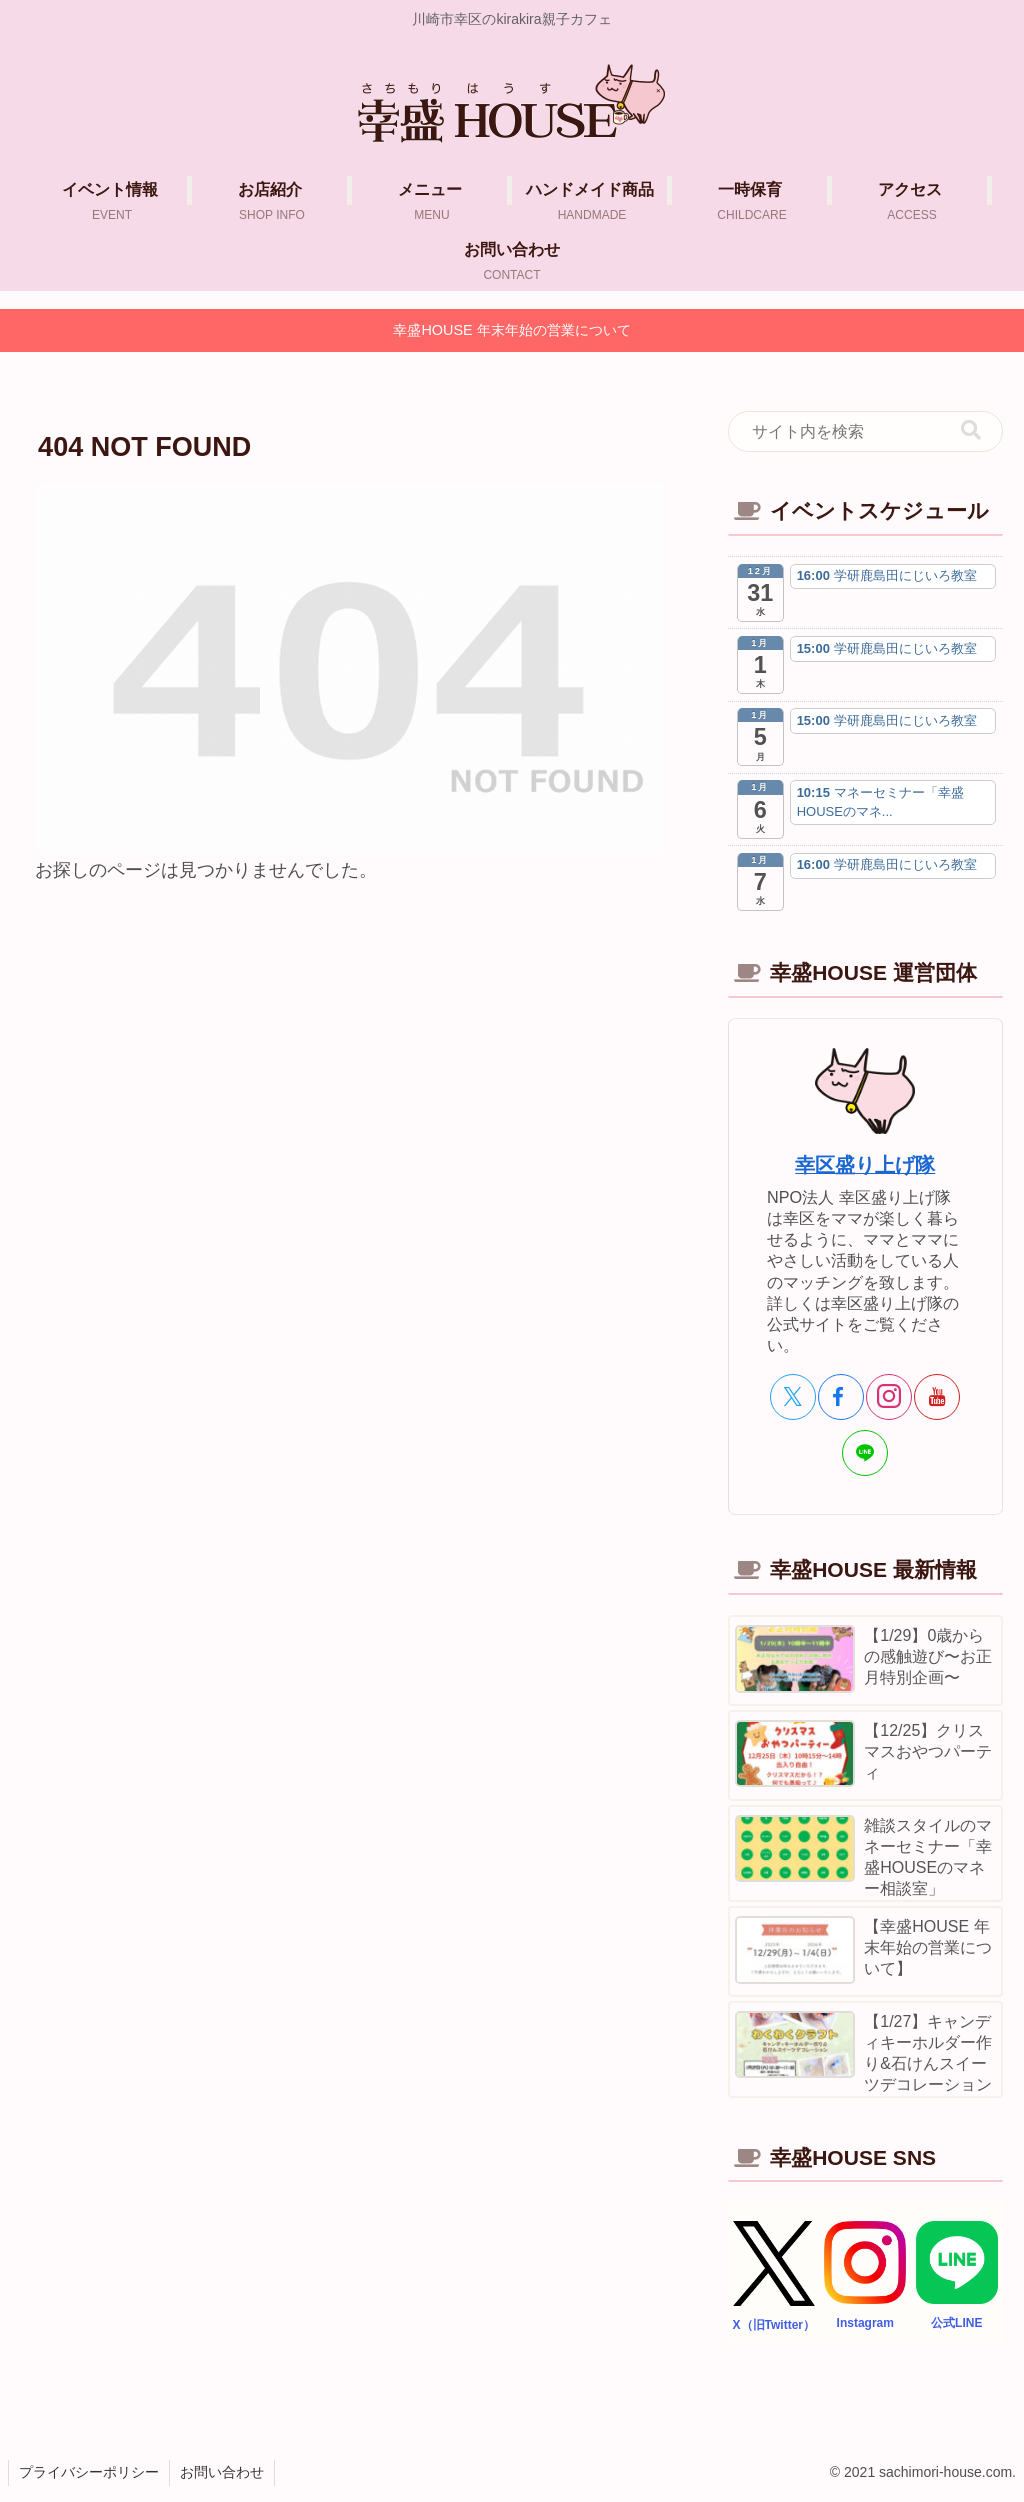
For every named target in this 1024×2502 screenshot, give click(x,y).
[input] (865, 432)
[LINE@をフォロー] (865, 1453)
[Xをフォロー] (793, 1397)
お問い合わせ (222, 2472)
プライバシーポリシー (89, 2472)
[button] (971, 430)
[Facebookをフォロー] (841, 1397)
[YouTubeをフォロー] (937, 1397)
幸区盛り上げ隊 (865, 1165)
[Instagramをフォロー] (889, 1397)
